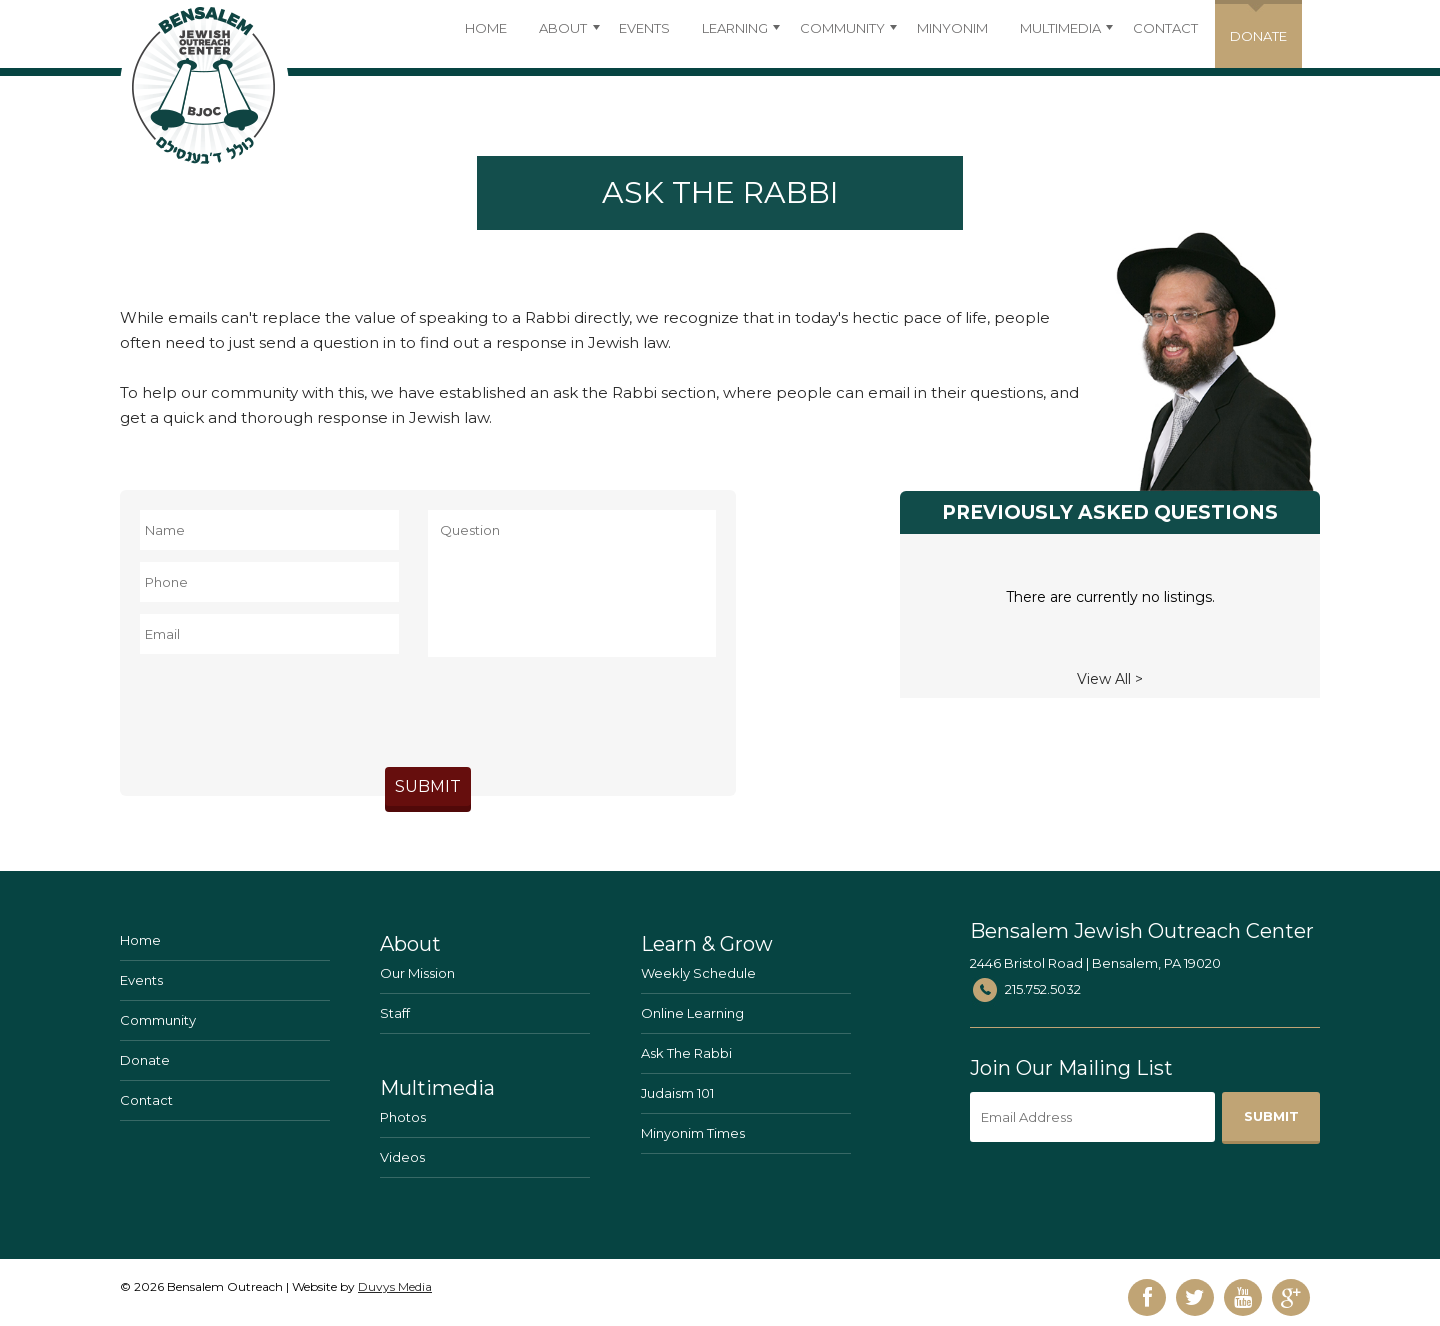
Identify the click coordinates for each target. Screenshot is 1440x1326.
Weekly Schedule (698, 973)
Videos (402, 1157)
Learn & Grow (707, 944)
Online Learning (692, 1013)
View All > (1110, 679)
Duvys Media (395, 1286)
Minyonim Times (693, 1133)
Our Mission (417, 973)
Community (842, 28)
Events (644, 28)
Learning (735, 28)
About (563, 28)
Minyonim (952, 28)
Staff (395, 1013)
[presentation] (428, 708)
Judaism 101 (677, 1093)
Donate (145, 1060)
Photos (403, 1117)
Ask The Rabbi (686, 1053)
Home (486, 28)
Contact (1165, 28)
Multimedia (1060, 28)
